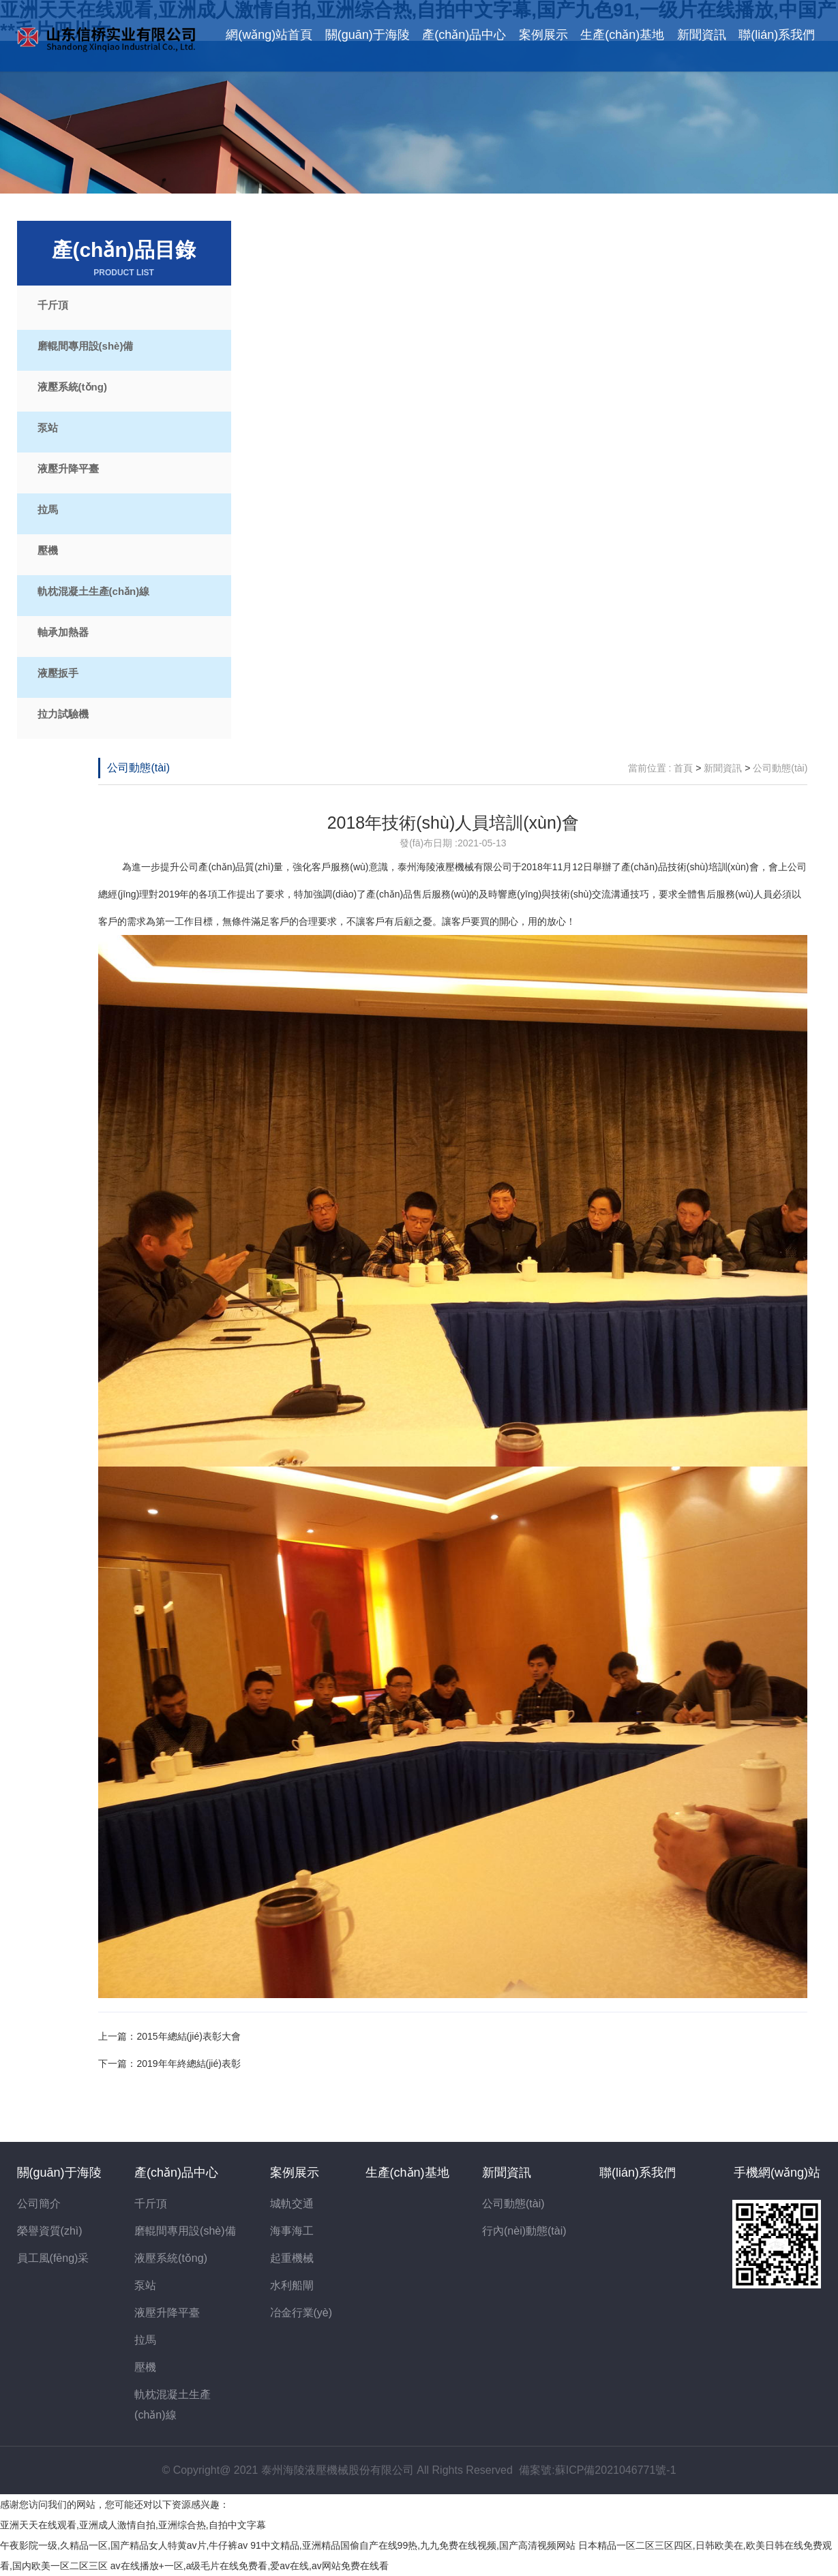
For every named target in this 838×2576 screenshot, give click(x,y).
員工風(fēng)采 (53, 2258)
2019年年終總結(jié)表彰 (188, 2063)
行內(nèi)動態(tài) (524, 2231)
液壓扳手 (58, 673)
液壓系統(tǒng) (72, 387)
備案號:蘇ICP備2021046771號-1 (597, 2470)
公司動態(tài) (138, 767)
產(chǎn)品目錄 (124, 259)
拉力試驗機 (63, 714)
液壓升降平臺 (68, 468)
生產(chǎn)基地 (622, 35)
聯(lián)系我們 (776, 35)
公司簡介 (39, 2203)
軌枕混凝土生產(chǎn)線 (94, 591)
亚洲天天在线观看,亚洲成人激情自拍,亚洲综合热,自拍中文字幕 (133, 2524)
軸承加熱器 (63, 632)
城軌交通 (292, 2203)
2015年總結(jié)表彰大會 (188, 2036)
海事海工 (292, 2231)
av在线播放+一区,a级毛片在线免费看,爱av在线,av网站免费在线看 (249, 2565)
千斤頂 (53, 305)
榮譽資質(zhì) (50, 2231)
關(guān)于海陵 (367, 35)
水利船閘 (292, 2285)
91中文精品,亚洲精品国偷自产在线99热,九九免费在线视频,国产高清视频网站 (412, 2545)
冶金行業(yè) (301, 2312)
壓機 (48, 550)
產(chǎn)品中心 (464, 35)
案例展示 (543, 35)
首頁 (683, 768)
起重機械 (292, 2258)
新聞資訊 (701, 35)
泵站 (48, 427)
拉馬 (48, 509)
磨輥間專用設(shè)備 (86, 346)
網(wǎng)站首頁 (269, 35)
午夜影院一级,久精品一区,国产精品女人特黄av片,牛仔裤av (124, 2545)
